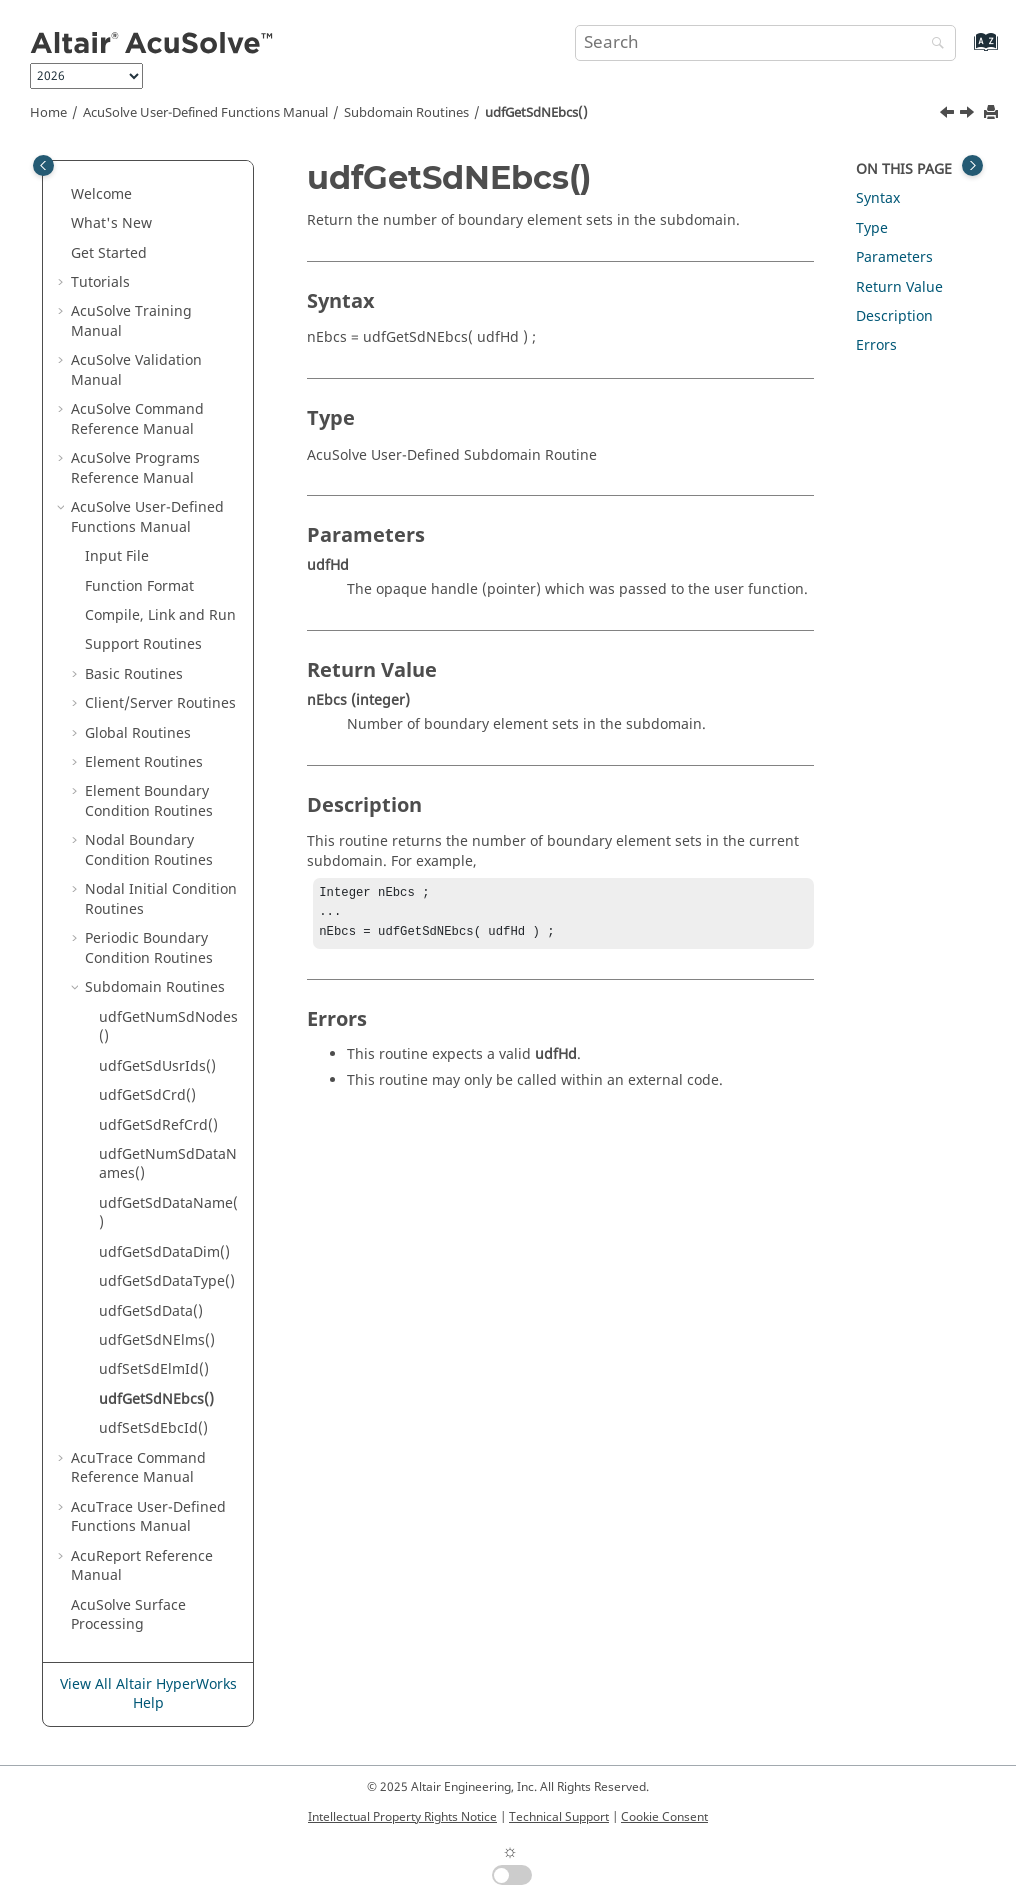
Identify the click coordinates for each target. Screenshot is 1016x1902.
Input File (117, 556)
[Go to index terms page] (964, 51)
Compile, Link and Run (160, 615)
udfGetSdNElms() (157, 1340)
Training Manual (131, 321)
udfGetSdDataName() (168, 1213)
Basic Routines (134, 674)
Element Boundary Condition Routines (149, 801)
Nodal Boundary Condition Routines (149, 850)
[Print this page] (993, 113)
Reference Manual (142, 1566)
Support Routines (143, 644)
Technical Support (559, 1817)
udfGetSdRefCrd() (158, 1125)
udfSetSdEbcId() (153, 1428)
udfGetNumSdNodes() (168, 1027)
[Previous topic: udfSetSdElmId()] (949, 115)
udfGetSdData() (151, 1311)
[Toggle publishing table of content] (43, 165)
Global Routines (138, 733)
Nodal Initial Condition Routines (161, 899)
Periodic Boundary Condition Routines (149, 948)
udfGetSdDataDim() (164, 1252)
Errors (876, 345)
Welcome (101, 194)
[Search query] (765, 43)
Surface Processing (128, 1615)
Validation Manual (136, 370)
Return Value (899, 287)
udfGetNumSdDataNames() (168, 1164)
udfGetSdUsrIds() (157, 1066)
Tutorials (100, 282)
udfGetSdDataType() (167, 1281)
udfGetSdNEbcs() (536, 113)
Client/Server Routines (160, 703)
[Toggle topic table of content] (972, 165)
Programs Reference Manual (135, 468)
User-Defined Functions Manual (205, 113)
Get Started (109, 253)
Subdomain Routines (406, 113)
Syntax (878, 198)
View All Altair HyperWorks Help (148, 1694)
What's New (111, 223)
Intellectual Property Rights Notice (402, 1817)
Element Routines (144, 762)
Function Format (139, 586)
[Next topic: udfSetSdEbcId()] (969, 115)
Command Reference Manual (137, 419)
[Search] (933, 44)
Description (894, 316)
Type (872, 228)
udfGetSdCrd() (147, 1095)
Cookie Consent (664, 1817)
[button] (63, 195)
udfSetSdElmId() (154, 1369)
